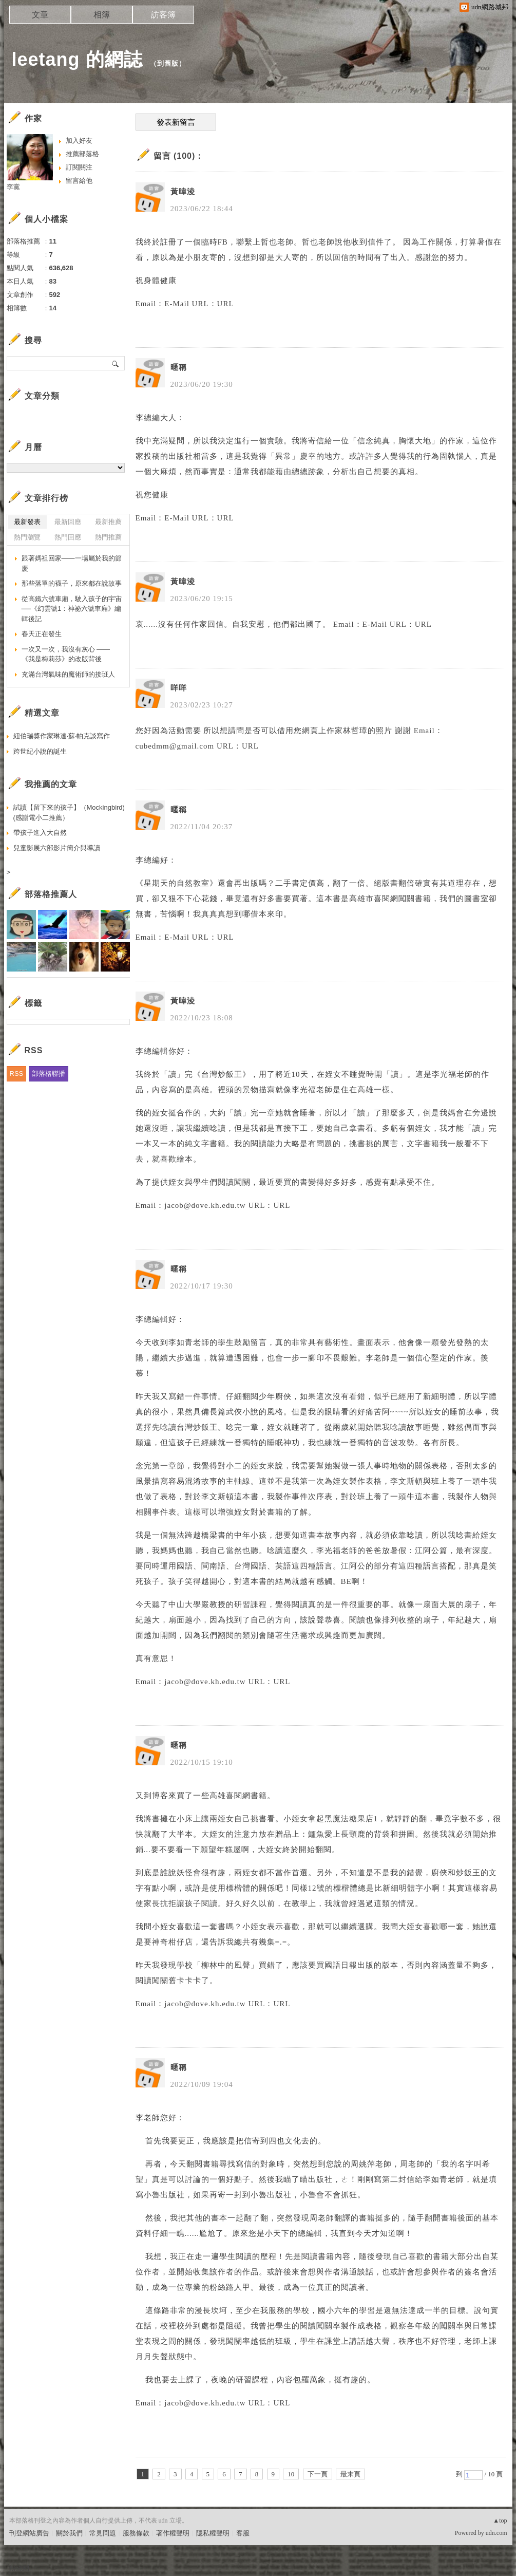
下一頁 (318, 2474)
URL (225, 304)
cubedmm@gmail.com (175, 746)
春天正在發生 (42, 634)
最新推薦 (108, 522)
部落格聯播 (48, 1073)
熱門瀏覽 (27, 537)
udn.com (496, 2532)
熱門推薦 (108, 537)
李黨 (13, 187)
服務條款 (136, 2533)
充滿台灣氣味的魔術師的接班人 (68, 674)
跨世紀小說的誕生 (40, 751)
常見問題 (102, 2533)
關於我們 (69, 2533)
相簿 (101, 14)
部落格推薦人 (51, 894)
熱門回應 (67, 537)
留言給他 (79, 180)
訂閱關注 (79, 167)
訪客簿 (163, 14)
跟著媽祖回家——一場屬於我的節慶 (72, 563)
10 (291, 2474)
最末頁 (350, 2474)
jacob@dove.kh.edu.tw (204, 1205)
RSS (17, 1073)
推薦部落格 (82, 154)
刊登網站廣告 (29, 2533)
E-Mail (176, 304)
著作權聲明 (172, 2533)
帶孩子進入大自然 (40, 832)
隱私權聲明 (213, 2533)
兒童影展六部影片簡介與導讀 (56, 848)
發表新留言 (176, 122)
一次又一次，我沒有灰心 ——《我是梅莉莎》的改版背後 (66, 654)
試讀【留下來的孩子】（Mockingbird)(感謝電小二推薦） (69, 813)
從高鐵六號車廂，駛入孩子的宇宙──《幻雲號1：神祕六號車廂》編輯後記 (72, 609)
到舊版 (168, 63)
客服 (243, 2533)
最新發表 (27, 522)
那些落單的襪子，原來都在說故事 (72, 583)
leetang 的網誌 (77, 59)
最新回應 (67, 522)
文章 (40, 14)
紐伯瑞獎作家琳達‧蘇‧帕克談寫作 (61, 736)
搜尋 (116, 363)
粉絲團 (19, 2568)
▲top (500, 2520)
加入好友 (79, 140)
